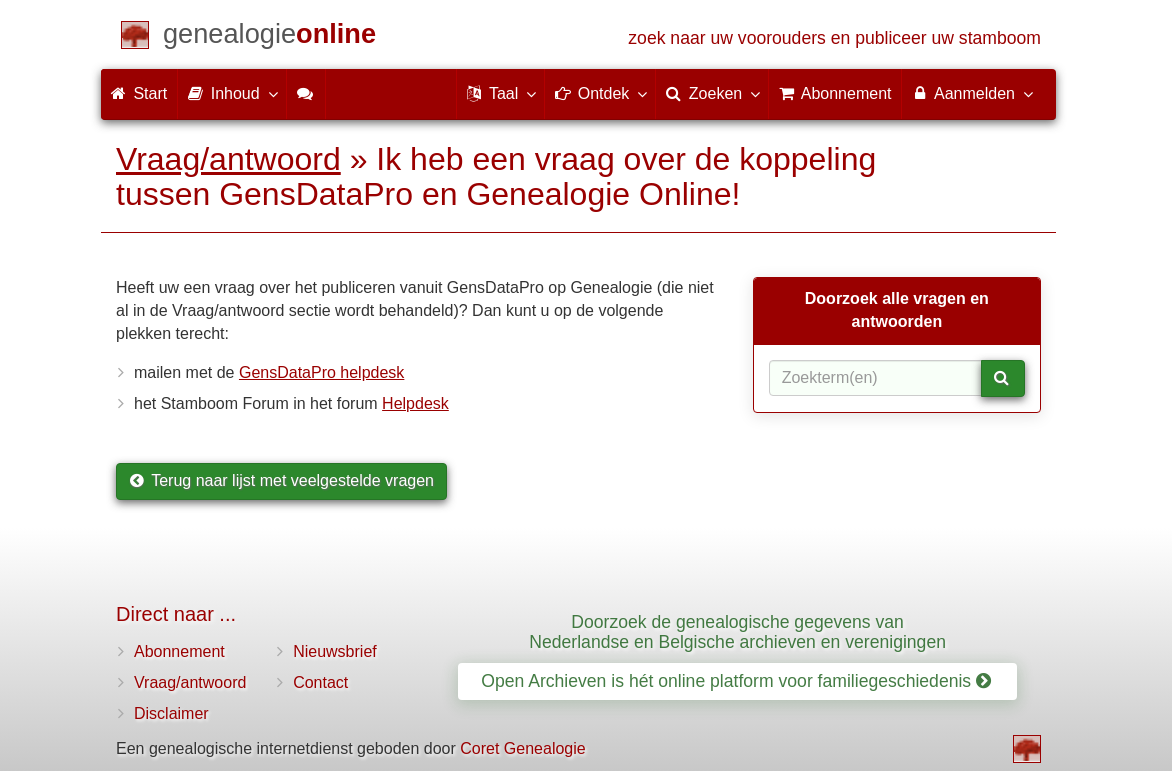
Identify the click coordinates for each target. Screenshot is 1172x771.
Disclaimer (171, 713)
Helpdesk (415, 403)
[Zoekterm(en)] (875, 378)
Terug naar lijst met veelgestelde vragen (281, 480)
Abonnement (179, 651)
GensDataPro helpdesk (321, 372)
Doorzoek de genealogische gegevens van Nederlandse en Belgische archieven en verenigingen (737, 631)
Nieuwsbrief (335, 651)
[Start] (269, 37)
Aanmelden (971, 93)
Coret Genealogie (522, 748)
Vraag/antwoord (228, 159)
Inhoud (231, 93)
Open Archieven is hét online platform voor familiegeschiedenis (736, 681)
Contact (320, 682)
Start (139, 93)
